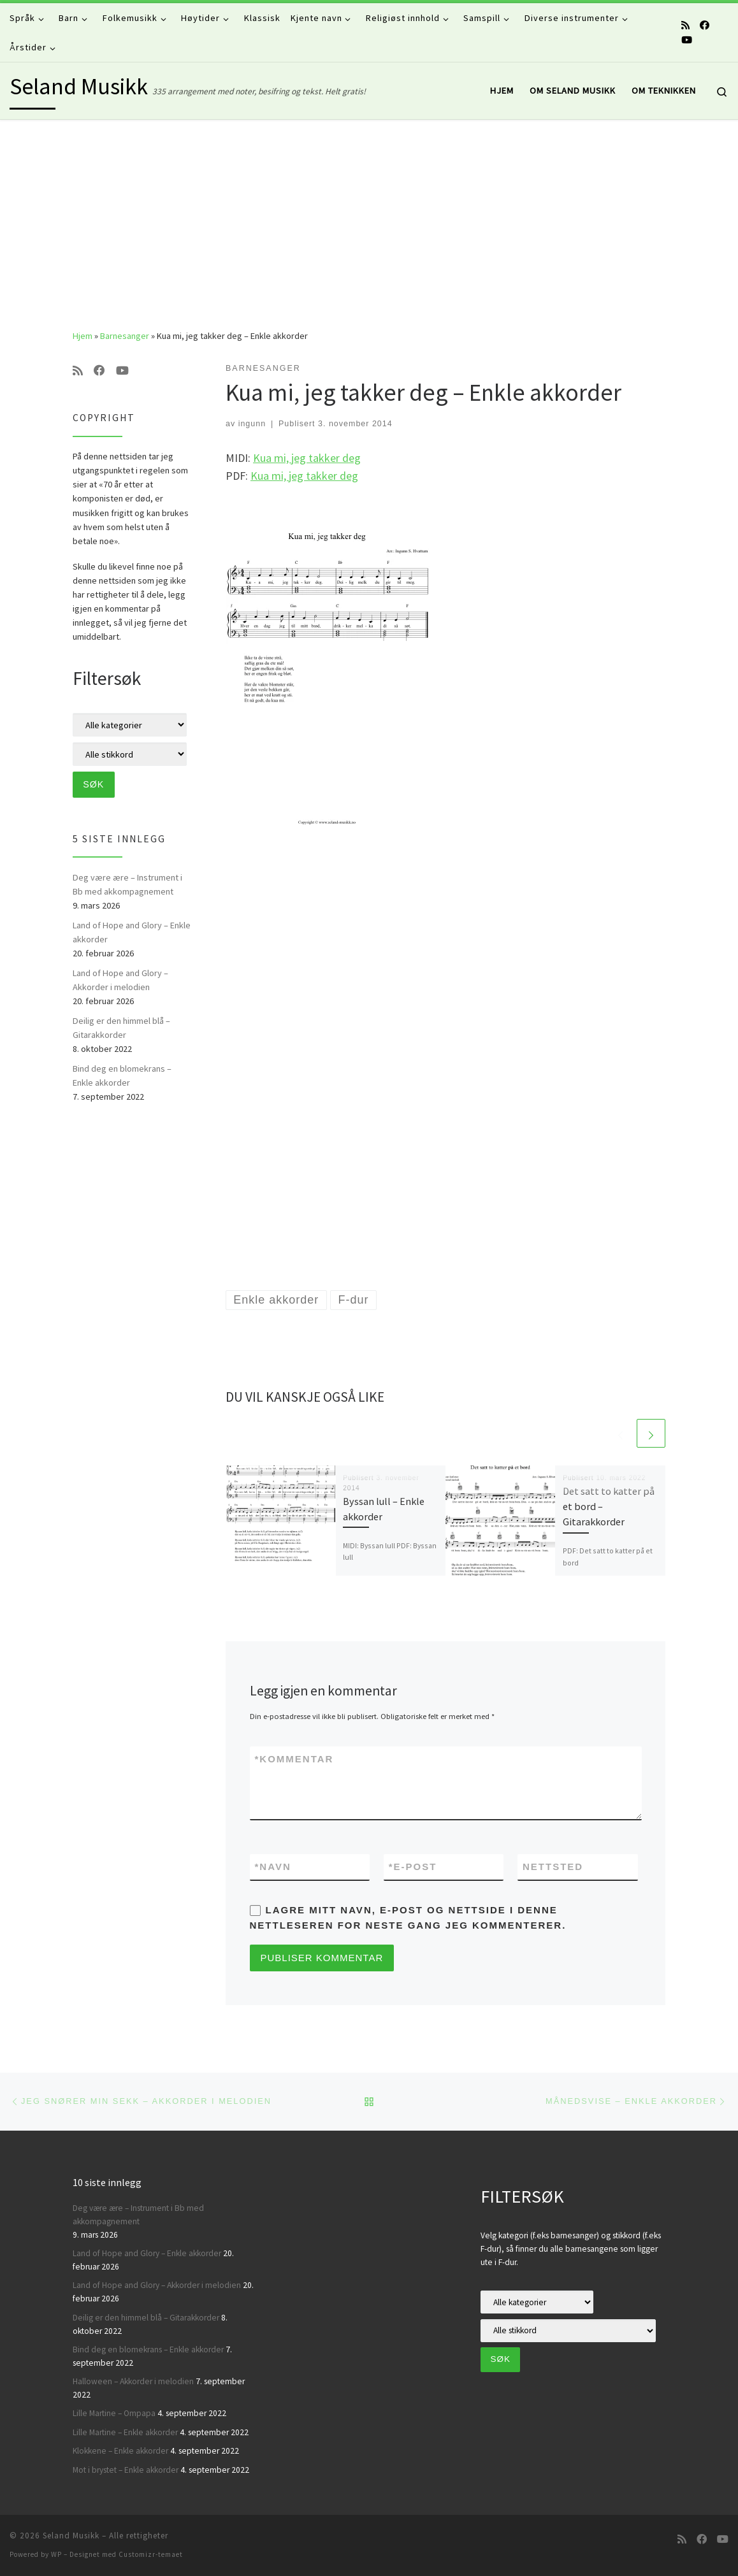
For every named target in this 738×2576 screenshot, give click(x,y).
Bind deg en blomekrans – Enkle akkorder (122, 1075)
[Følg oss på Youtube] (686, 39)
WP (56, 2554)
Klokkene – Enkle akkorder (120, 2450)
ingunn (252, 423)
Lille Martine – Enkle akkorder (125, 2432)
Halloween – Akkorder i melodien (133, 2381)
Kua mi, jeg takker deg (307, 457)
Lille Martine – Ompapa (114, 2413)
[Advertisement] (369, 215)
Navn (273, 1866)
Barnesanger (124, 336)
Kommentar (294, 1759)
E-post (413, 1866)
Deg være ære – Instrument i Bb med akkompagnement (127, 884)
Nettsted (553, 1866)
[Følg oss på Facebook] (704, 25)
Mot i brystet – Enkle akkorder (125, 2469)
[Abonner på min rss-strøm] (685, 25)
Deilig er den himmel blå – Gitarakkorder (121, 1027)
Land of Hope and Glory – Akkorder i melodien (120, 980)
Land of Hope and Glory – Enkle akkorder (132, 932)
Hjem (82, 336)
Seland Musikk (71, 2535)
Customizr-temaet (151, 2554)
